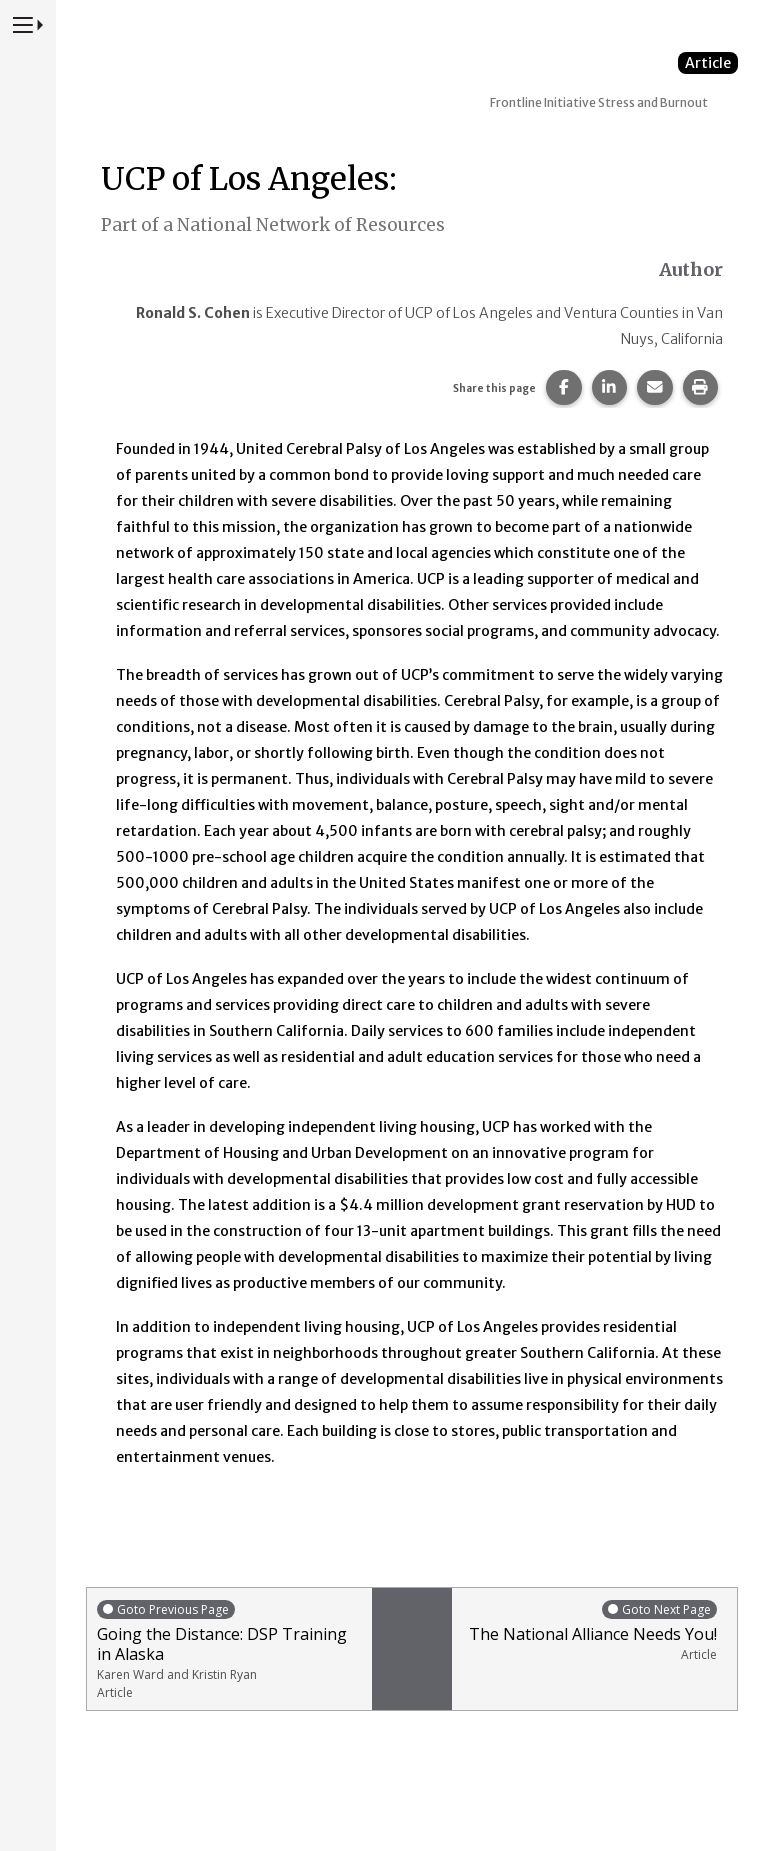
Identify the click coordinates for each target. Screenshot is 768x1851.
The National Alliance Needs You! (589, 1630)
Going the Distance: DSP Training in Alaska (229, 1649)
